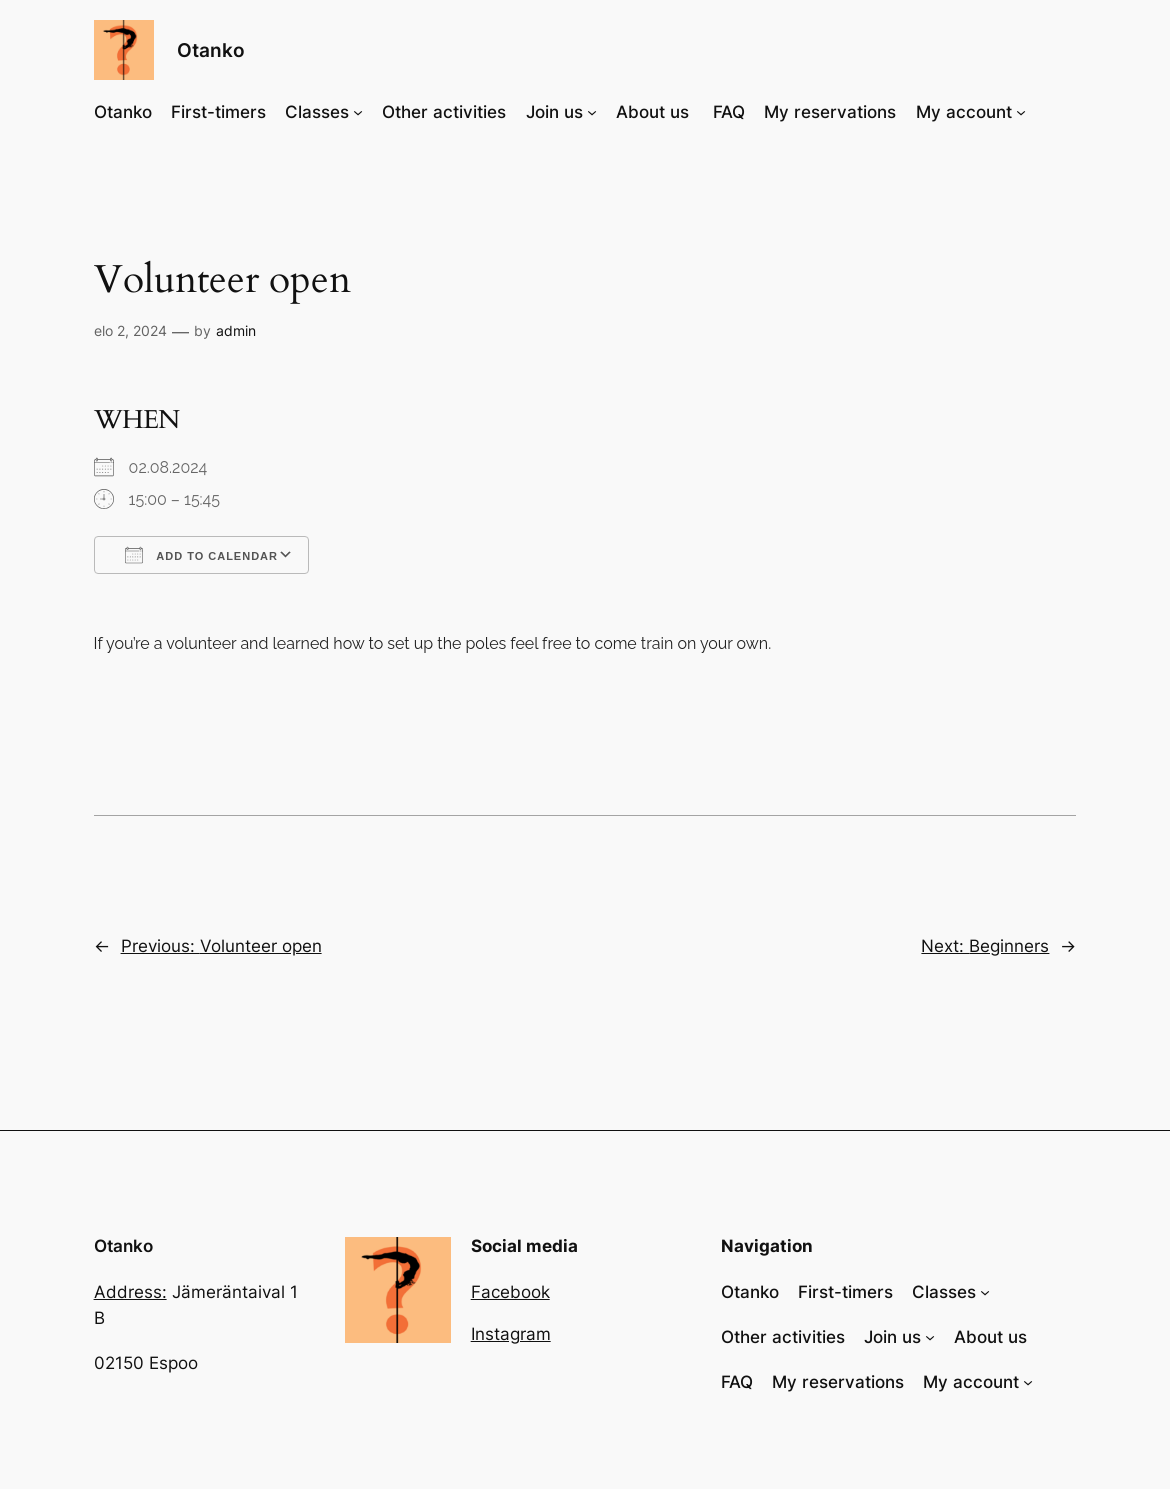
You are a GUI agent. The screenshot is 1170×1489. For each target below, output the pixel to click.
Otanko (211, 50)
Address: (130, 1292)
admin (236, 330)
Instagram (511, 1334)
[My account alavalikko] (1021, 112)
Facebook (510, 1292)
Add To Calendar (201, 555)
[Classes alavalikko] (358, 112)
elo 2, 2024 (130, 330)
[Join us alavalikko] (592, 112)
